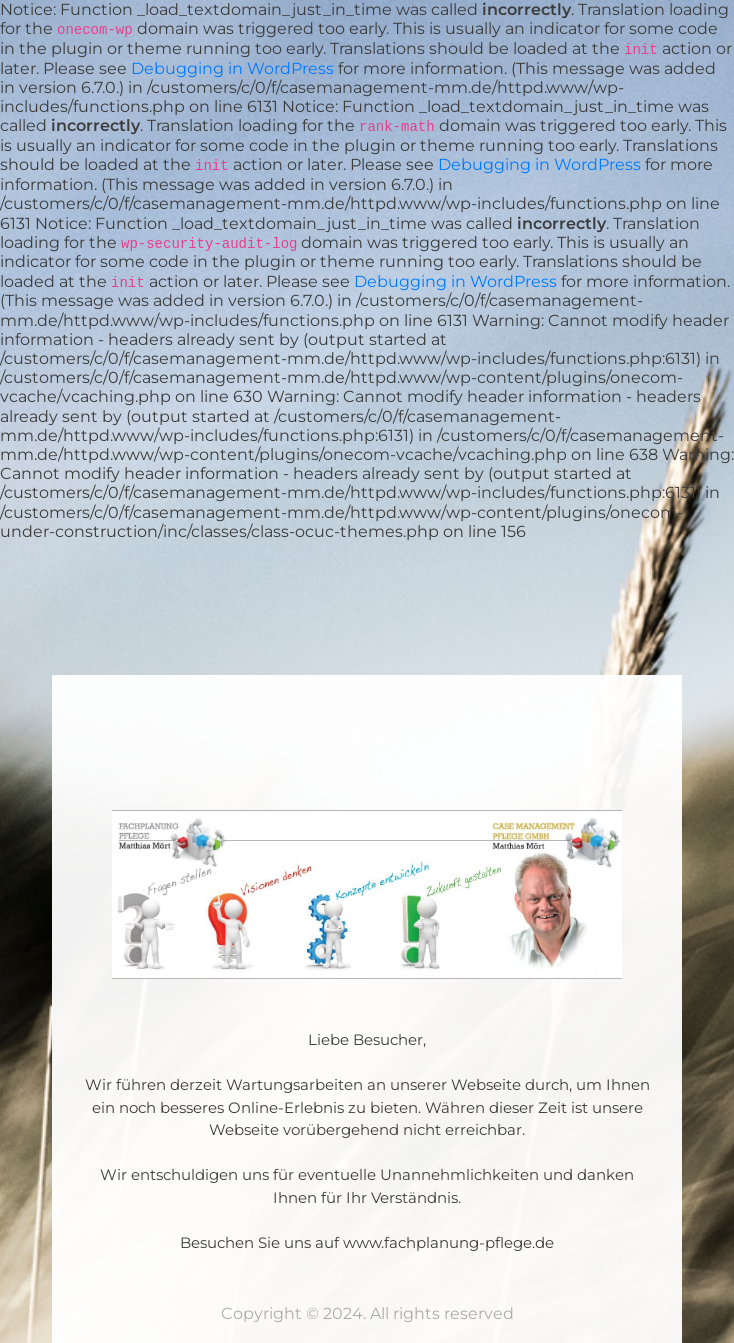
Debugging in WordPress (232, 68)
